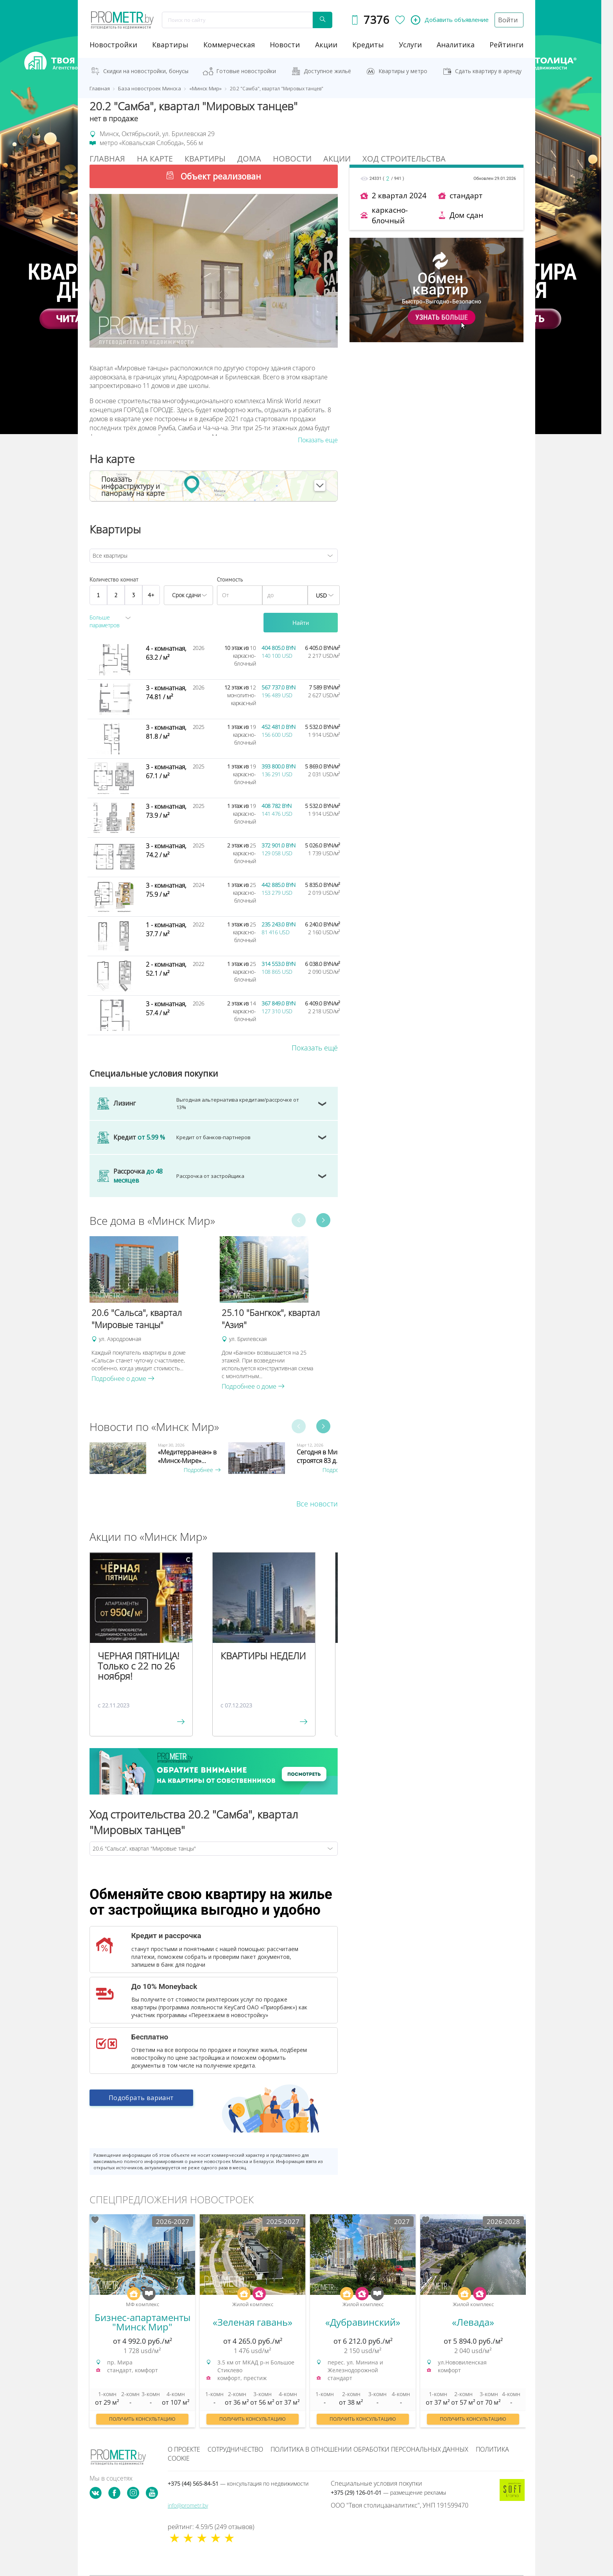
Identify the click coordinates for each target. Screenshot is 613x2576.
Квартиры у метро (402, 71)
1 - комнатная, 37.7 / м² (166, 929)
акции (326, 44)
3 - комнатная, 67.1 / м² (166, 771)
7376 (375, 20)
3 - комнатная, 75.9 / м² (166, 890)
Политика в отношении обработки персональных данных (369, 2449)
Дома (249, 158)
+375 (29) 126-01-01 (388, 2492)
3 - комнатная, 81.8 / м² (166, 732)
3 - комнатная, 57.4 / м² (166, 1008)
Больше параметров (105, 621)
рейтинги (506, 44)
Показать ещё (315, 1047)
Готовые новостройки (246, 71)
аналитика (456, 44)
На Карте (155, 158)
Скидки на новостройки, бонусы (145, 71)
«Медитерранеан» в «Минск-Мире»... (187, 1456)
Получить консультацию (142, 2419)
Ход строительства (404, 158)
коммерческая (229, 44)
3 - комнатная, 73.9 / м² (166, 811)
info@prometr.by (188, 2505)
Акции (337, 158)
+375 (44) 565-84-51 (238, 2483)
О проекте (184, 2449)
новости (285, 44)
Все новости (317, 1503)
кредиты (368, 44)
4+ (151, 595)
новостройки (113, 44)
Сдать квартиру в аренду (488, 71)
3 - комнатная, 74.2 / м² (166, 850)
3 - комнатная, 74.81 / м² (166, 692)
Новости (292, 158)
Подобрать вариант (141, 2101)
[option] (151, 1309)
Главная (107, 158)
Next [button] (323, 1220)
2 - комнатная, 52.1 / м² (166, 969)
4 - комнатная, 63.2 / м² (166, 653)
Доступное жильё (327, 71)
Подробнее (202, 1470)
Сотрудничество (235, 2449)
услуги (410, 44)
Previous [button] (298, 1220)
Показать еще (318, 440)
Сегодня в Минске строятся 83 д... (323, 1456)
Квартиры (170, 44)
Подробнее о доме (122, 1378)
